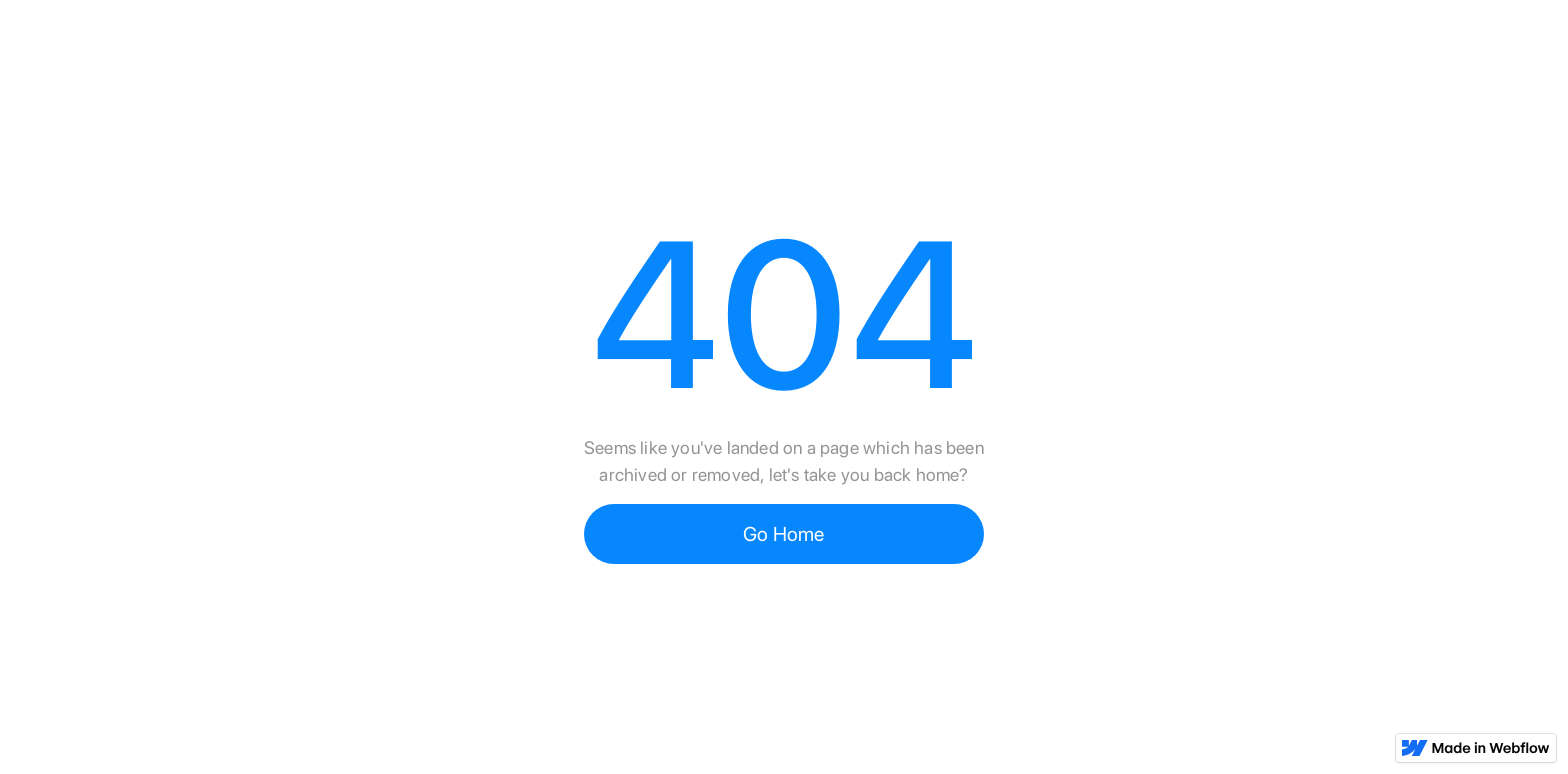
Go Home (783, 534)
